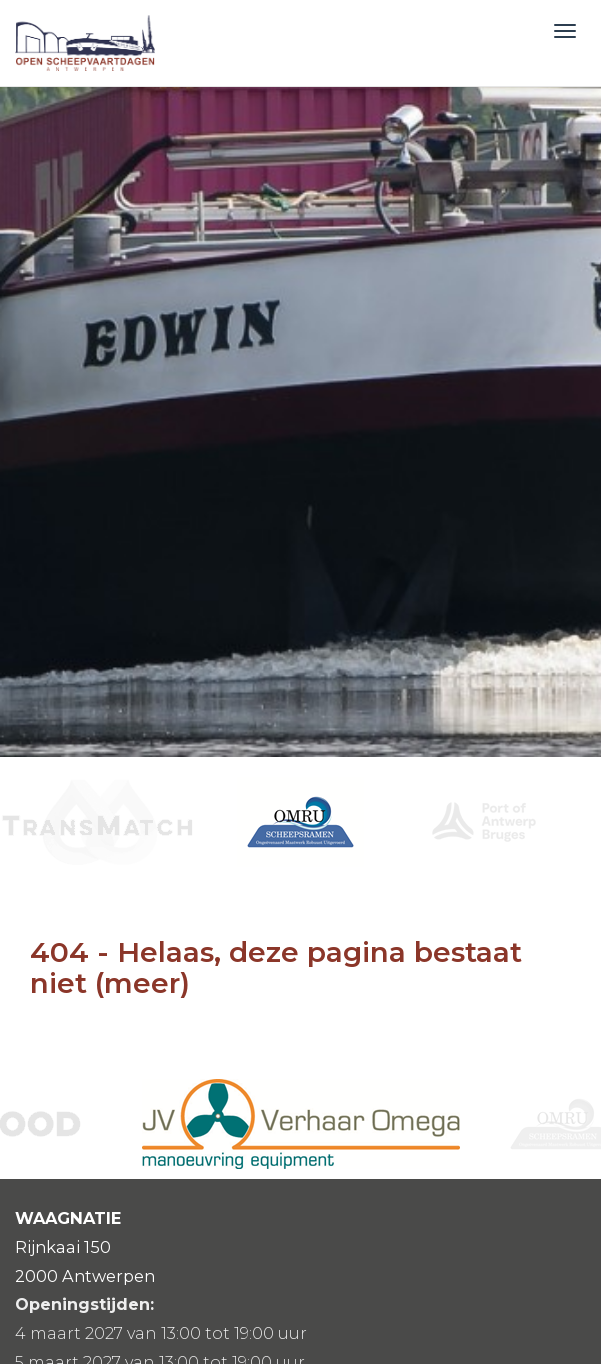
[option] (300, 822)
